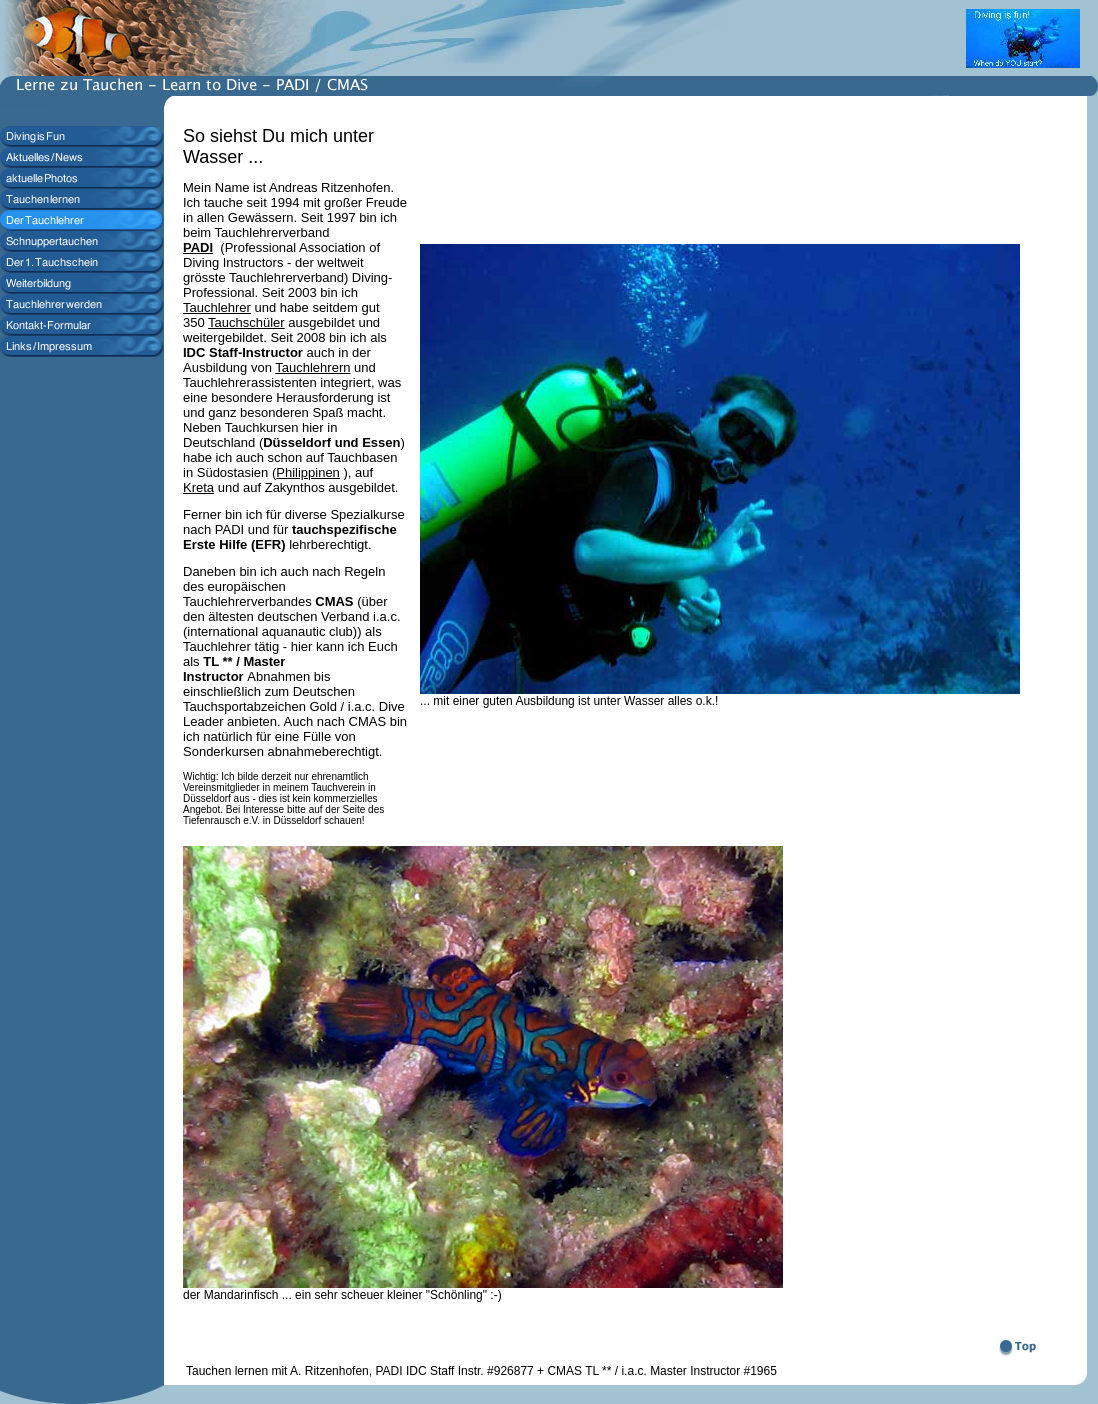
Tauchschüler (246, 322)
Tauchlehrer (217, 307)
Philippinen (308, 472)
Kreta (198, 487)
